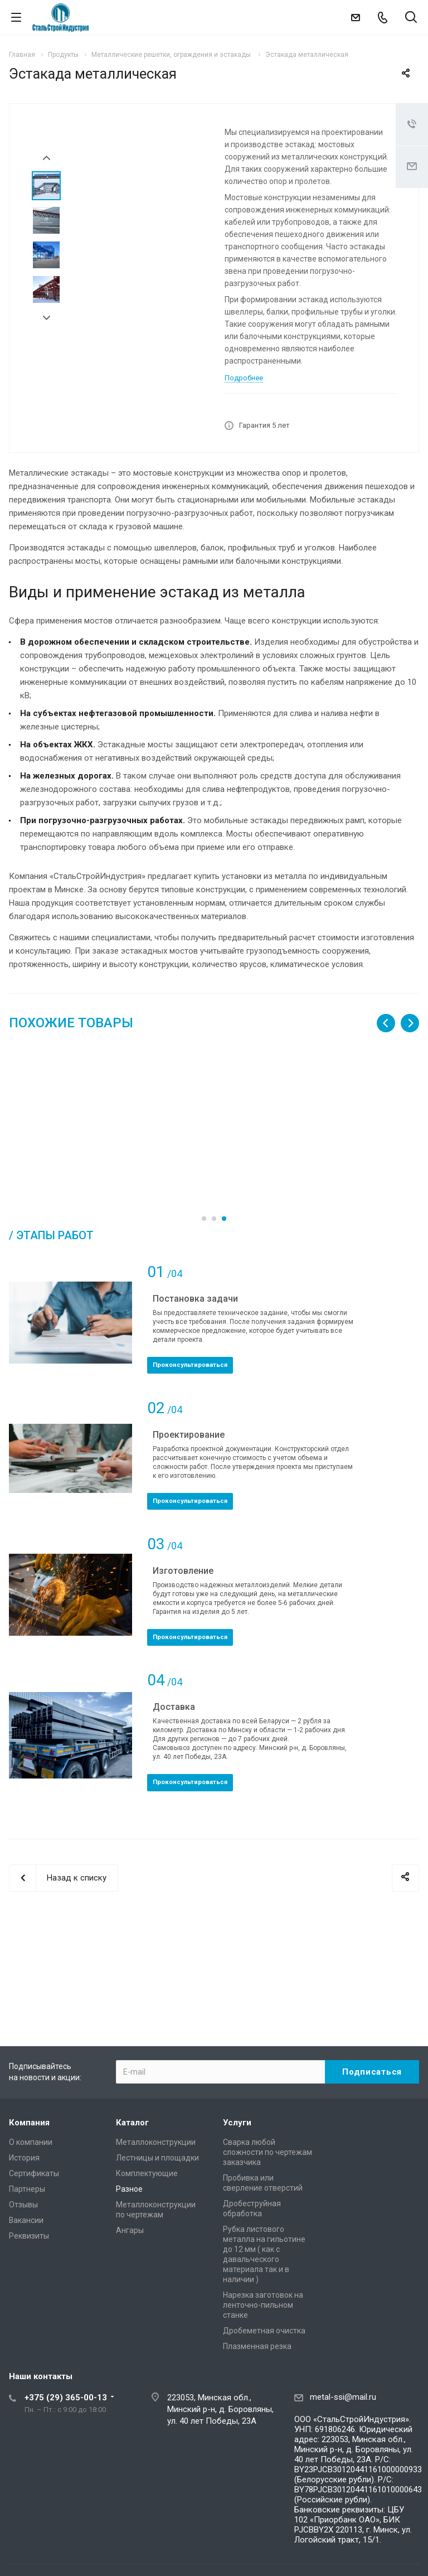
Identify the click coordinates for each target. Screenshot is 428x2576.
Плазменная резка (257, 2346)
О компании (30, 2142)
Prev (46, 158)
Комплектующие (147, 2173)
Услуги (237, 2123)
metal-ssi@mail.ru (343, 2397)
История (24, 2157)
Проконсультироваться (190, 1414)
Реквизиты (29, 2235)
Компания (29, 2123)
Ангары (130, 2230)
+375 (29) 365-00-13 (66, 2398)
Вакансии (26, 2220)
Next (46, 318)
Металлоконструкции (156, 2142)
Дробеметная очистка (264, 2330)
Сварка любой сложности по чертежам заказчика (267, 2152)
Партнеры (27, 2188)
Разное (129, 2188)
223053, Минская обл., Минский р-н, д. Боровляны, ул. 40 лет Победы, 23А (220, 2409)
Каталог (132, 2123)
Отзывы (23, 2204)
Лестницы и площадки (157, 2157)
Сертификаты (34, 2173)
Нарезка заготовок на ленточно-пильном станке (263, 2304)
